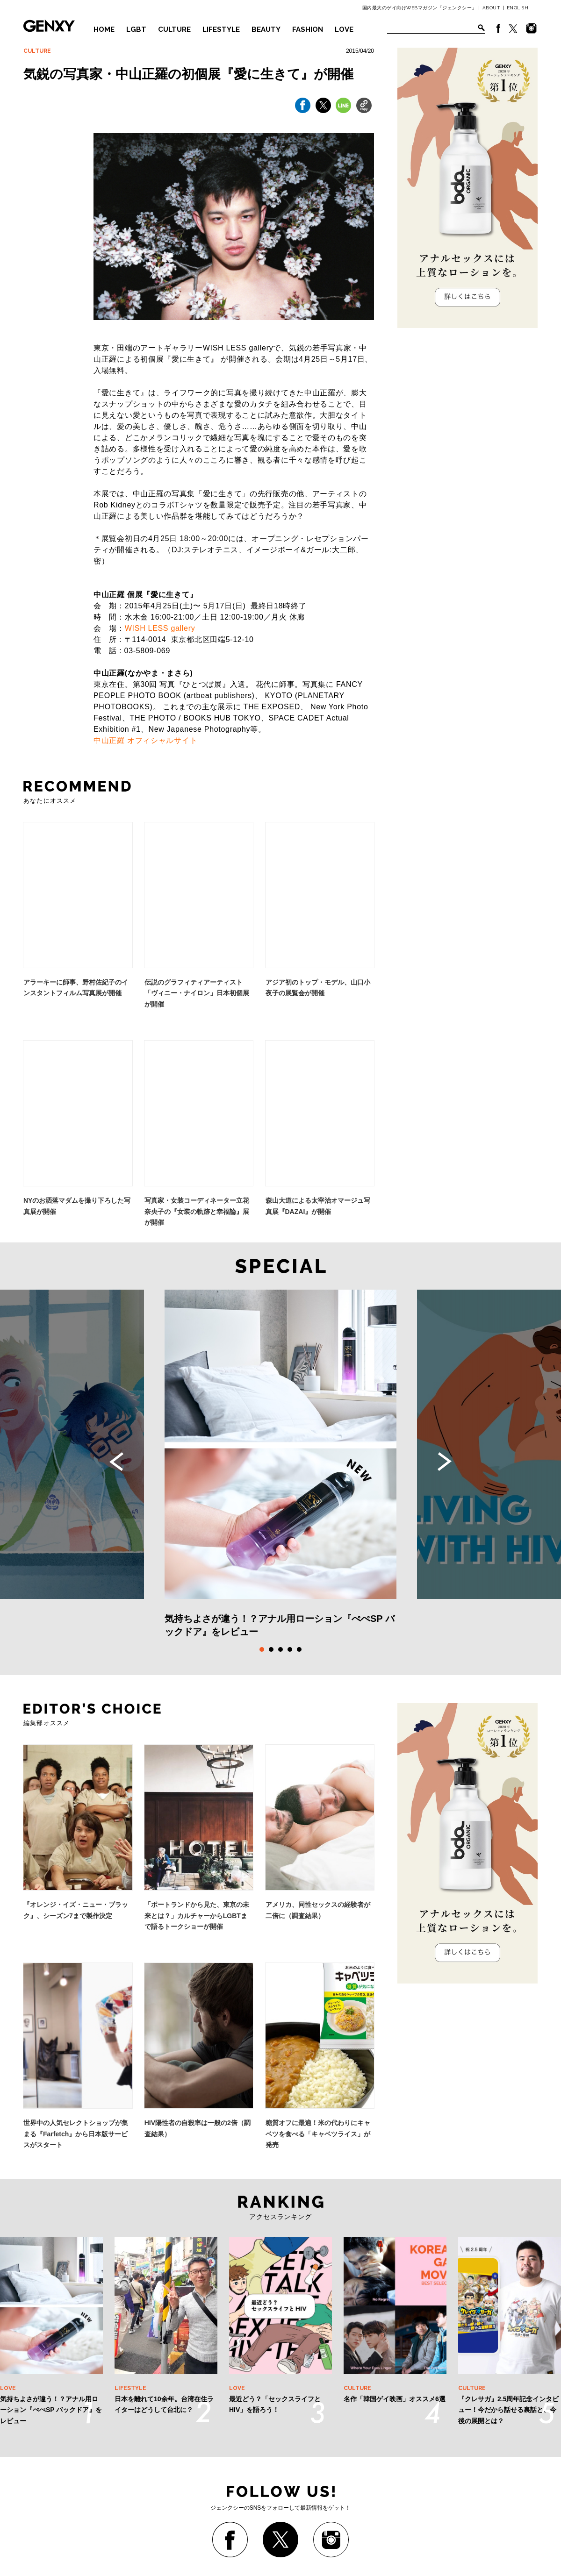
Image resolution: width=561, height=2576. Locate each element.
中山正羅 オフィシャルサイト (145, 740)
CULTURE (174, 29)
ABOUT (491, 7)
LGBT (136, 29)
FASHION (307, 29)
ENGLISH (518, 7)
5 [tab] (299, 1649)
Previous (116, 1461)
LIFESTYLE (221, 29)
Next (445, 1461)
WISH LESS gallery (160, 628)
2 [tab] (271, 1649)
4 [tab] (290, 1649)
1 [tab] (261, 1649)
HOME (104, 29)
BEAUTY (266, 29)
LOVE (344, 29)
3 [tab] (280, 1649)
